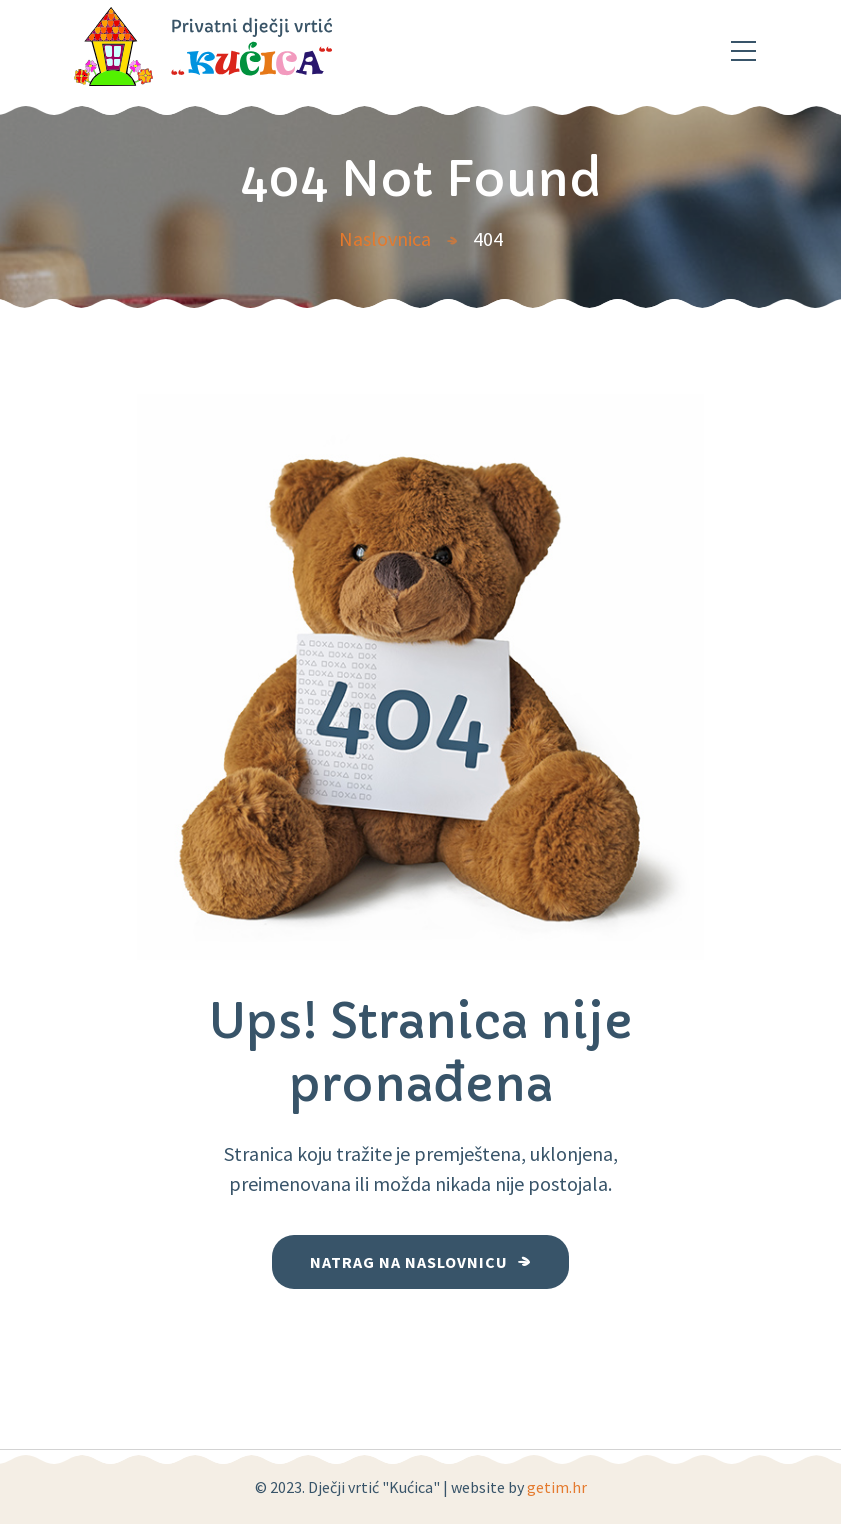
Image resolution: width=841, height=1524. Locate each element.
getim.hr (557, 1487)
